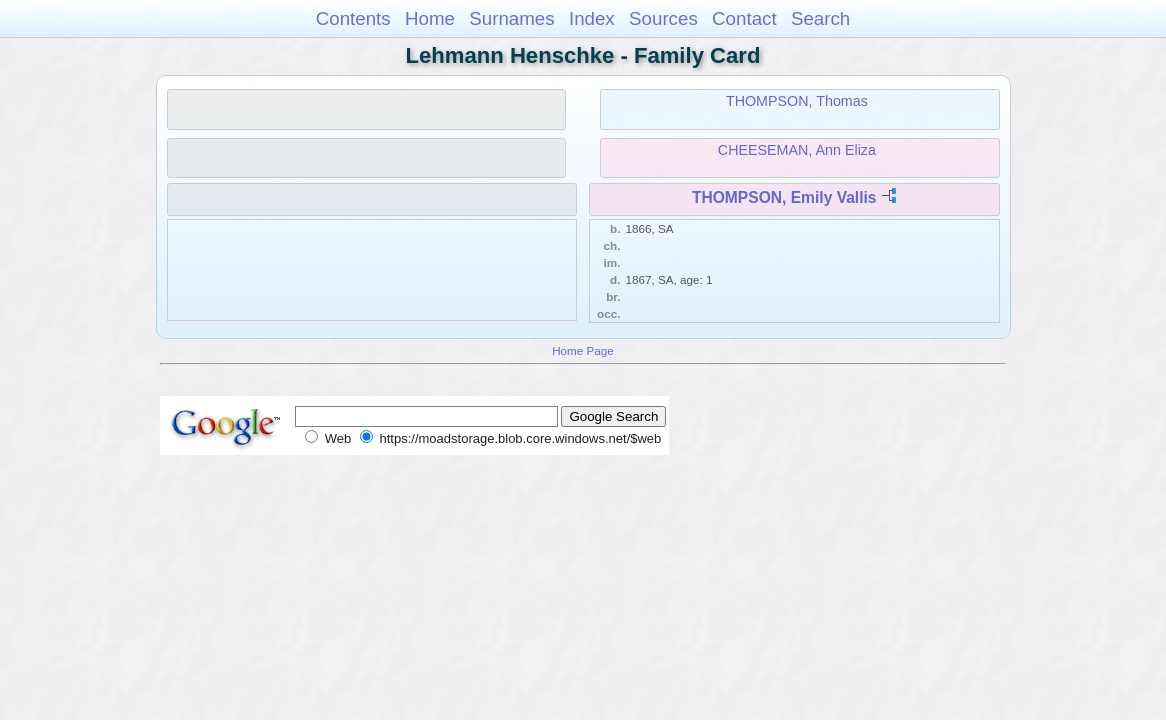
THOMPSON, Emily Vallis (784, 197)
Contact (744, 18)
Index (592, 18)
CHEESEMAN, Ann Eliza (797, 150)
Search (820, 18)
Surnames (511, 18)
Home (430, 18)
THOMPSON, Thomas (797, 101)
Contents (353, 18)
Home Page (583, 350)
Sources (663, 18)
